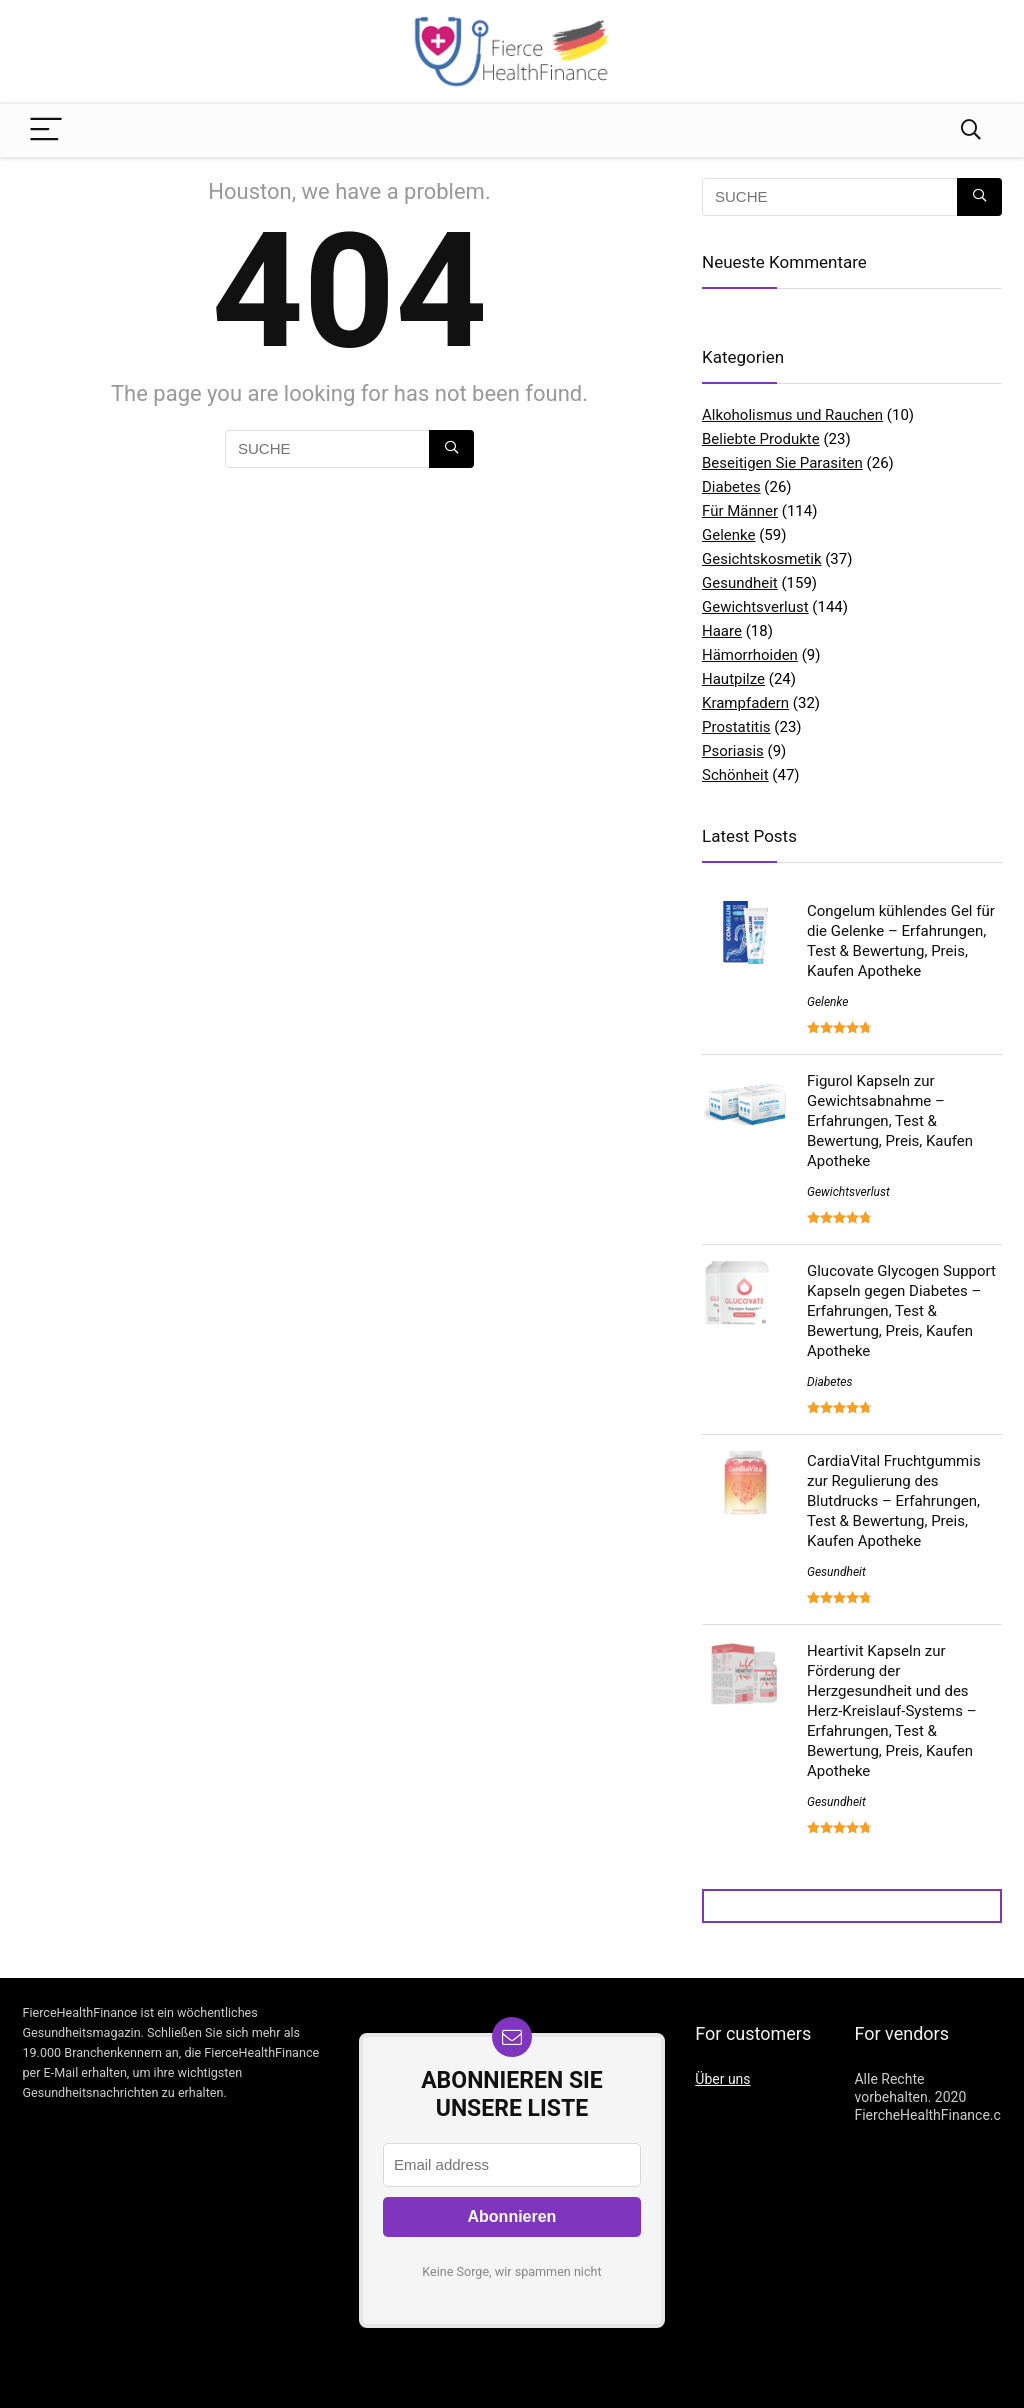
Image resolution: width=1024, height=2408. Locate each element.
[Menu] (46, 130)
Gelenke (728, 535)
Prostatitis (736, 727)
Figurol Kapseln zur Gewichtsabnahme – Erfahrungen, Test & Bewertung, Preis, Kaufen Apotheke (890, 1121)
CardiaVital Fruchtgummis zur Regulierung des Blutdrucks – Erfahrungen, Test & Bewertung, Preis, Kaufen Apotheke (894, 1501)
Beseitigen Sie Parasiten (782, 463)
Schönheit (735, 775)
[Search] (971, 130)
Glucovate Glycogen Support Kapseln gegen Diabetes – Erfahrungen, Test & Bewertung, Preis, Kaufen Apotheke (901, 1311)
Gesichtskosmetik (762, 559)
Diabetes (731, 487)
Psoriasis (733, 751)
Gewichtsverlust (755, 607)
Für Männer (740, 511)
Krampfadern (745, 703)
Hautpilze (733, 679)
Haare (722, 631)
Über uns (722, 2079)
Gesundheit (740, 583)
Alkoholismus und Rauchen (792, 415)
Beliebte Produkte (761, 439)
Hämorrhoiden (750, 655)
